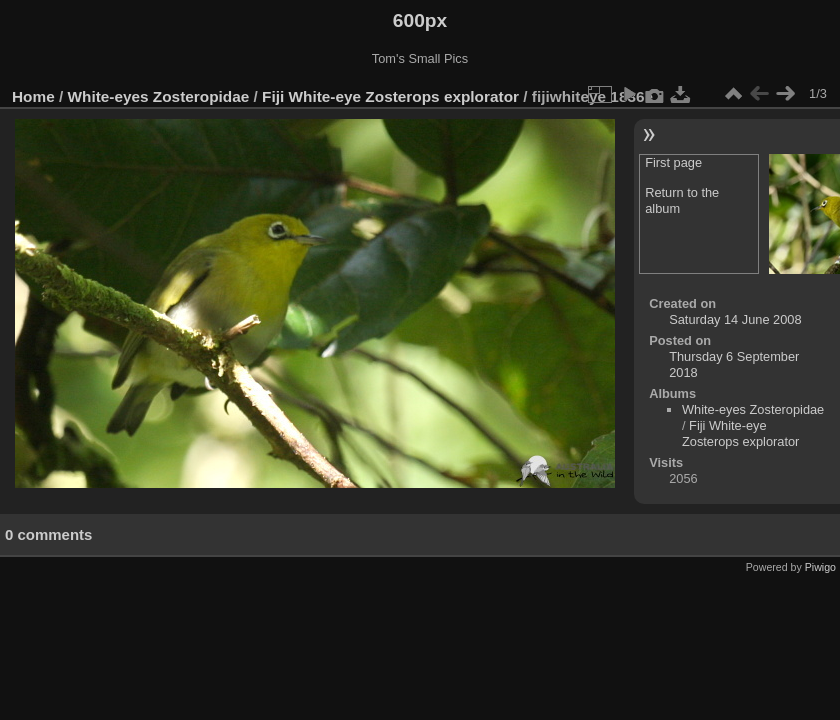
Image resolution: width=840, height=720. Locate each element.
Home (33, 96)
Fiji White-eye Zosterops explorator (390, 96)
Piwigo (820, 567)
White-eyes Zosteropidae (159, 96)
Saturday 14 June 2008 (735, 319)
